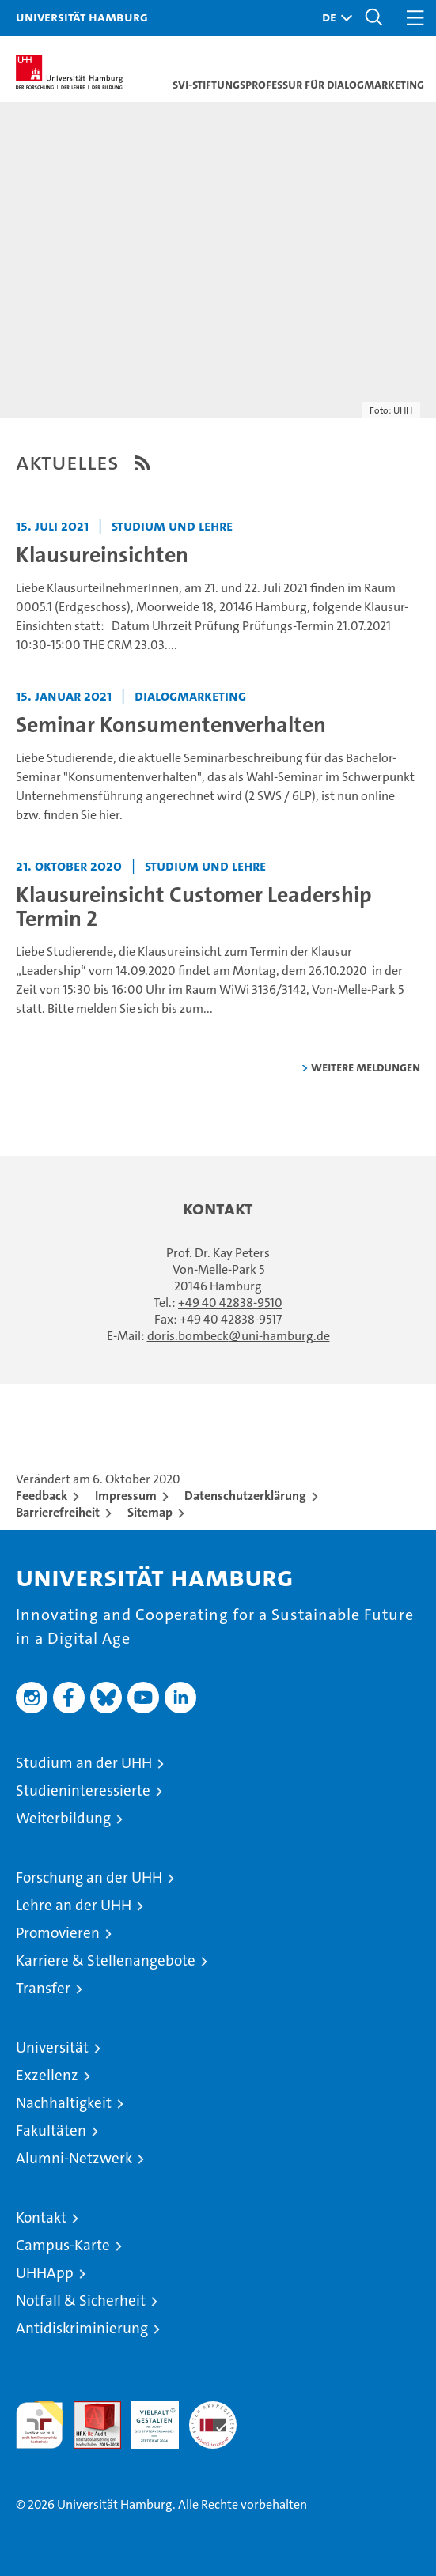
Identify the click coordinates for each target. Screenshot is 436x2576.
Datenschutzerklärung (245, 1495)
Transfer (43, 1988)
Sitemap (150, 1512)
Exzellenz (47, 2075)
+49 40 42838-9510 (230, 1302)
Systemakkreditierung (213, 2409)
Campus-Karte (63, 2245)
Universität (52, 2047)
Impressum (126, 1495)
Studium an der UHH (84, 1763)
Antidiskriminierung (82, 2328)
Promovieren (58, 1933)
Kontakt (41, 2217)
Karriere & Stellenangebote (105, 1960)
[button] (333, 18)
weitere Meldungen (365, 1067)
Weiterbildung (63, 1818)
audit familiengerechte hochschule (39, 2425)
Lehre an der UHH (73, 1905)
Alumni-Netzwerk (74, 2158)
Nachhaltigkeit (64, 2103)
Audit (89, 2409)
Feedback (41, 1495)
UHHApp (45, 2273)
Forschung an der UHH (89, 1877)
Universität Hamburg (82, 16)
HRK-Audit (146, 2417)
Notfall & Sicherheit (81, 2300)
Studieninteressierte (83, 1790)
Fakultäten (51, 2130)
